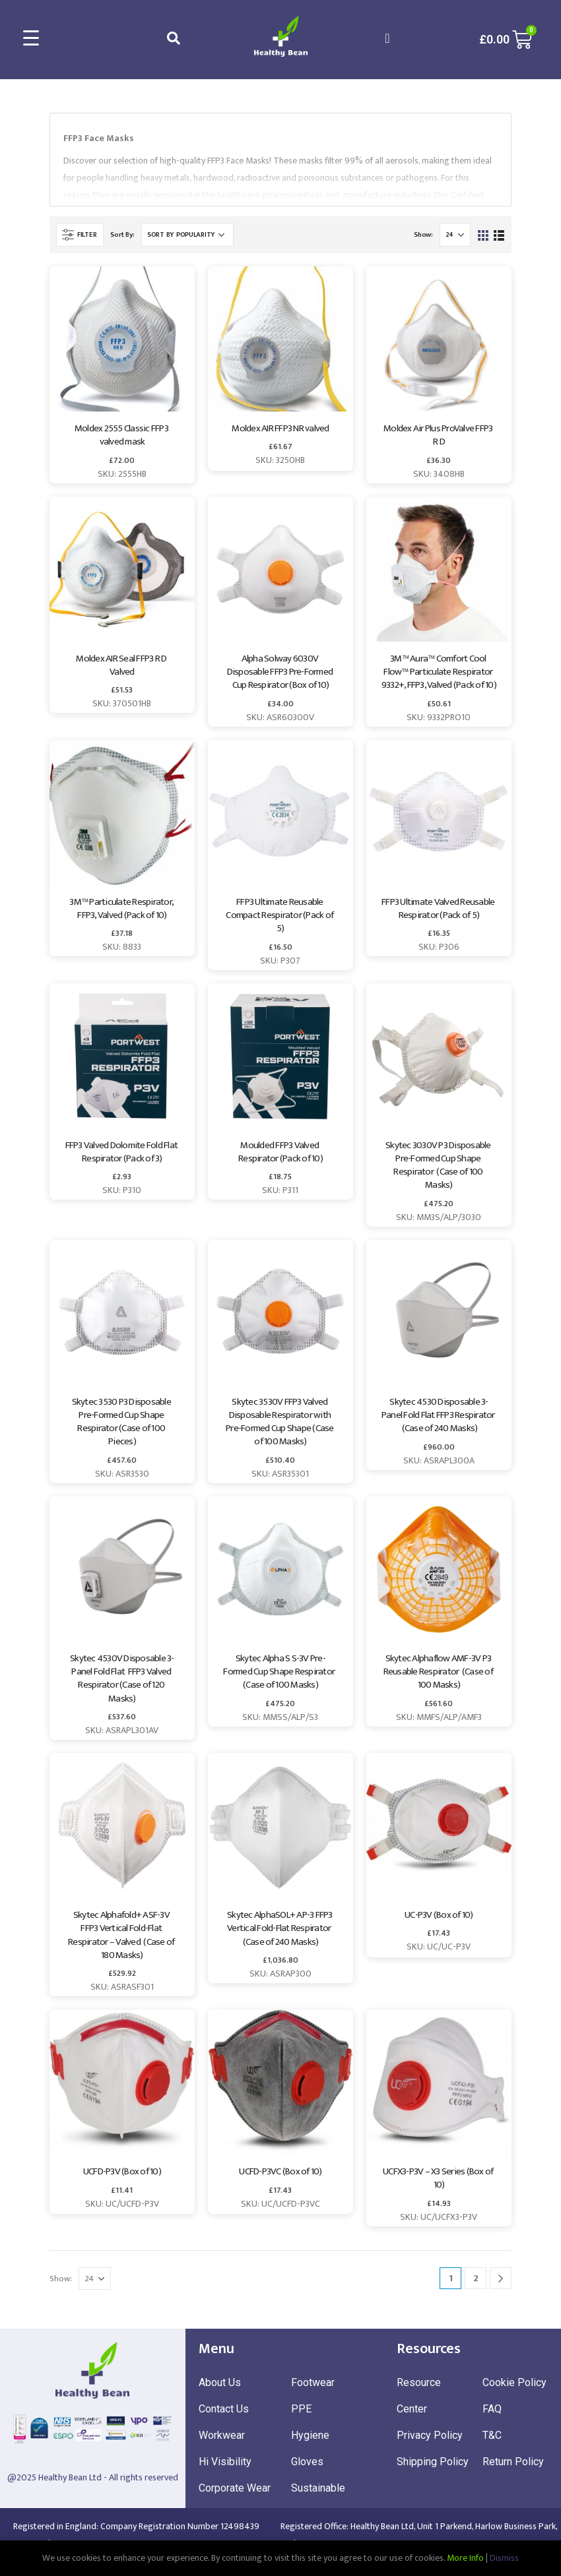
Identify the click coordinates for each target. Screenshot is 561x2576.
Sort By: (122, 235)
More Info (465, 2557)
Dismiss (504, 2557)
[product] (122, 339)
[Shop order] (187, 235)
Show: (423, 235)
